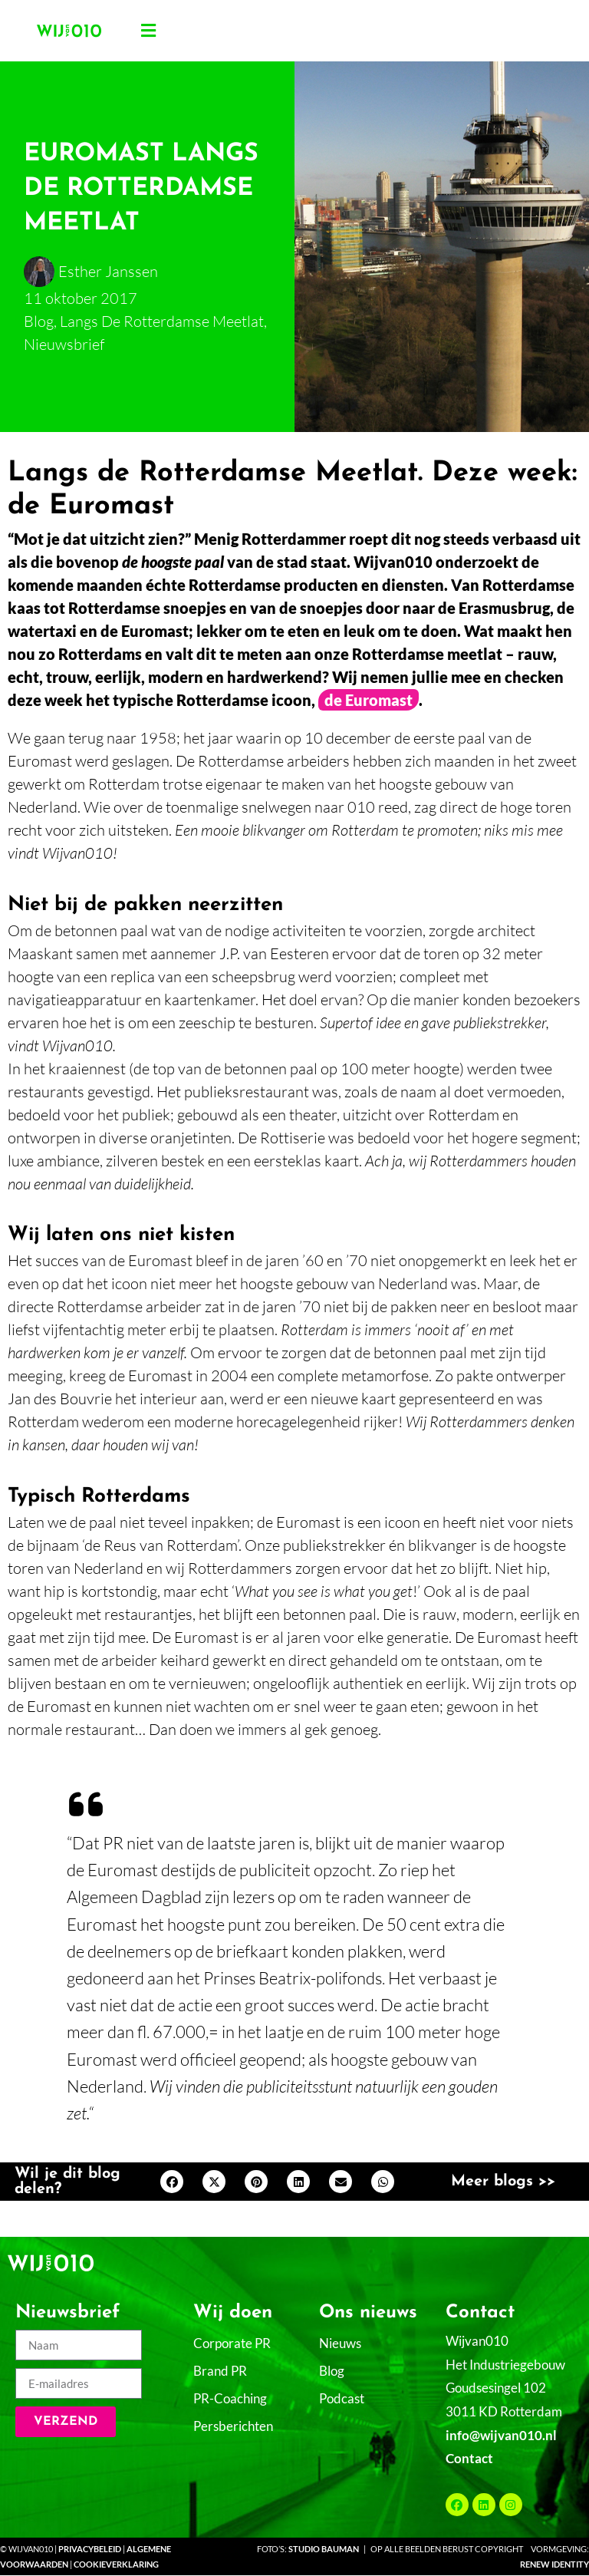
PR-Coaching (230, 2398)
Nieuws (340, 2343)
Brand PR (220, 2371)
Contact (469, 2458)
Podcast (341, 2398)
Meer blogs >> (503, 2181)
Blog (331, 2371)
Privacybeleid (89, 2549)
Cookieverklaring (116, 2564)
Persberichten (233, 2426)
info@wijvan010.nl (501, 2435)
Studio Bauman (323, 2549)
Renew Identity (554, 2564)
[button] (148, 31)
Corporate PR (232, 2343)
